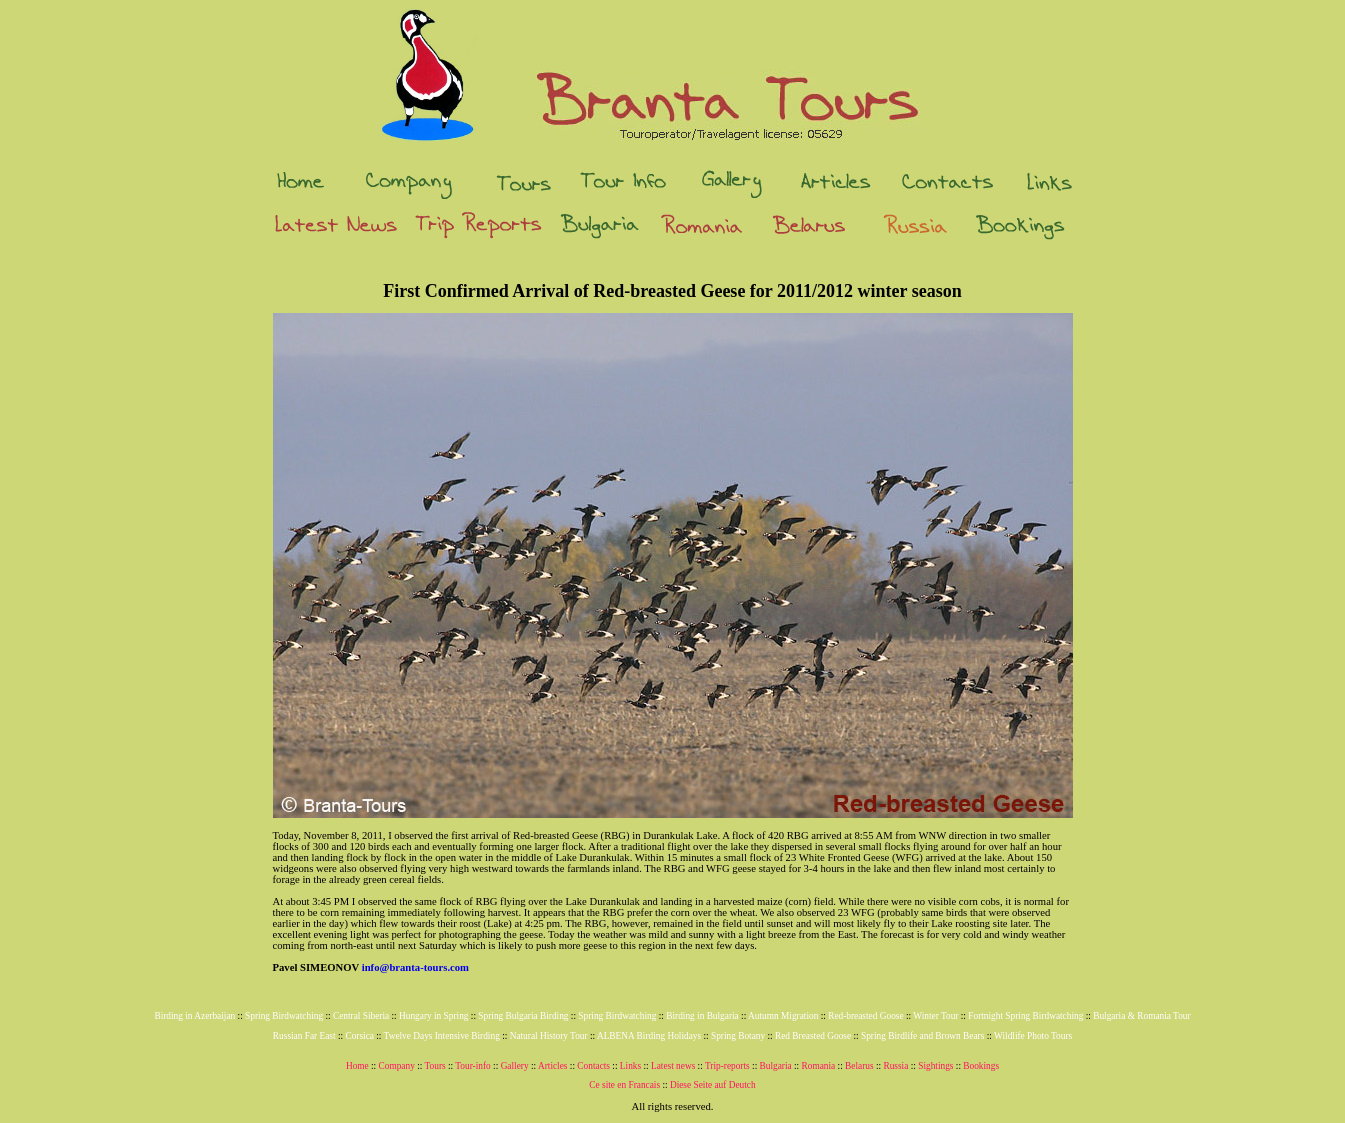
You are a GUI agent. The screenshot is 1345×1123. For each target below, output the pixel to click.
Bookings (981, 1066)
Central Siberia (361, 1016)
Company (397, 1066)
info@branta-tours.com (415, 967)
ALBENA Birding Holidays (649, 1036)
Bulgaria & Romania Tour (1141, 1016)
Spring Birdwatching (284, 1016)
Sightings (935, 1066)
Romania (819, 1066)
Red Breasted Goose (813, 1036)
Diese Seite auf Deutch (713, 1085)
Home (357, 1066)
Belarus (859, 1066)
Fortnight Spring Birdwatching (1025, 1016)
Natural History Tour (549, 1036)
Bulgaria (776, 1066)
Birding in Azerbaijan (194, 1016)
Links (630, 1066)
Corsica (359, 1036)
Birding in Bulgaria (702, 1016)
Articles (553, 1066)
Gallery (515, 1066)
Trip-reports (727, 1066)
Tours (435, 1066)
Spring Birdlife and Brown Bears (922, 1036)
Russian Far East (304, 1036)
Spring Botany (738, 1036)
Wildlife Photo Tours (1033, 1036)
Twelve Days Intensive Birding (442, 1036)
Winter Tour (935, 1016)
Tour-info (472, 1066)
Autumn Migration (783, 1016)
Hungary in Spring (433, 1016)
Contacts (593, 1066)
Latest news (673, 1066)
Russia (895, 1066)
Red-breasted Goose (865, 1016)
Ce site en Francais (624, 1085)
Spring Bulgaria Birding (523, 1016)
